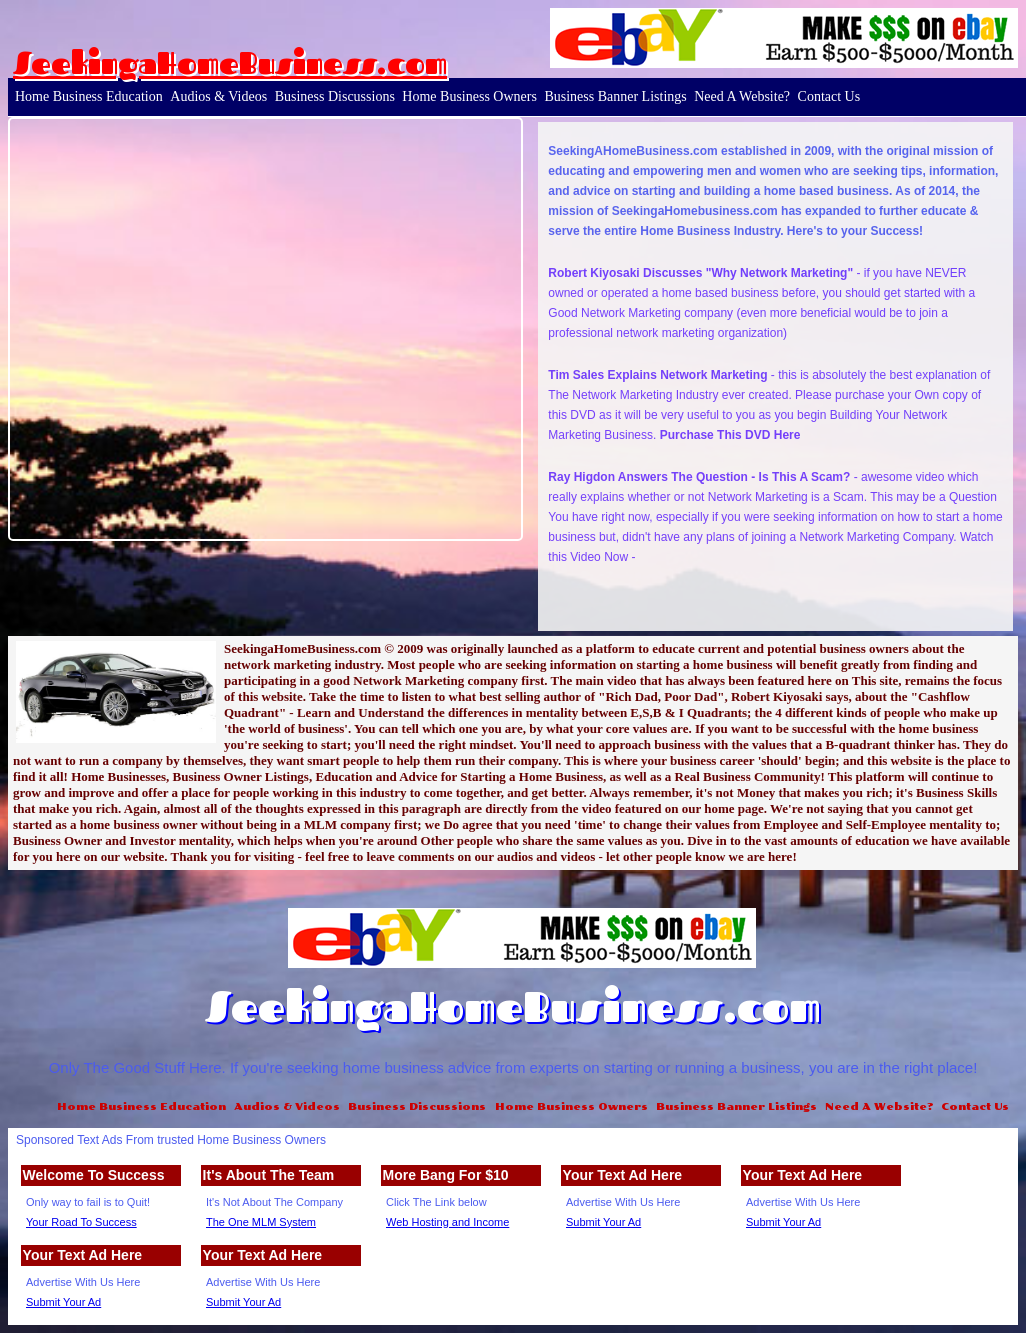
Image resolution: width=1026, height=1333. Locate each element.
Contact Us (829, 96)
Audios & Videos (218, 96)
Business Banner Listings (615, 96)
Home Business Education (89, 96)
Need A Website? (742, 96)
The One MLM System (261, 1222)
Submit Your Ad (603, 1222)
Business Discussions (335, 96)
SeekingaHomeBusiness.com (230, 63)
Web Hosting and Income (447, 1222)
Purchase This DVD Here (730, 435)
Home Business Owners (469, 96)
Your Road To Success (81, 1222)
